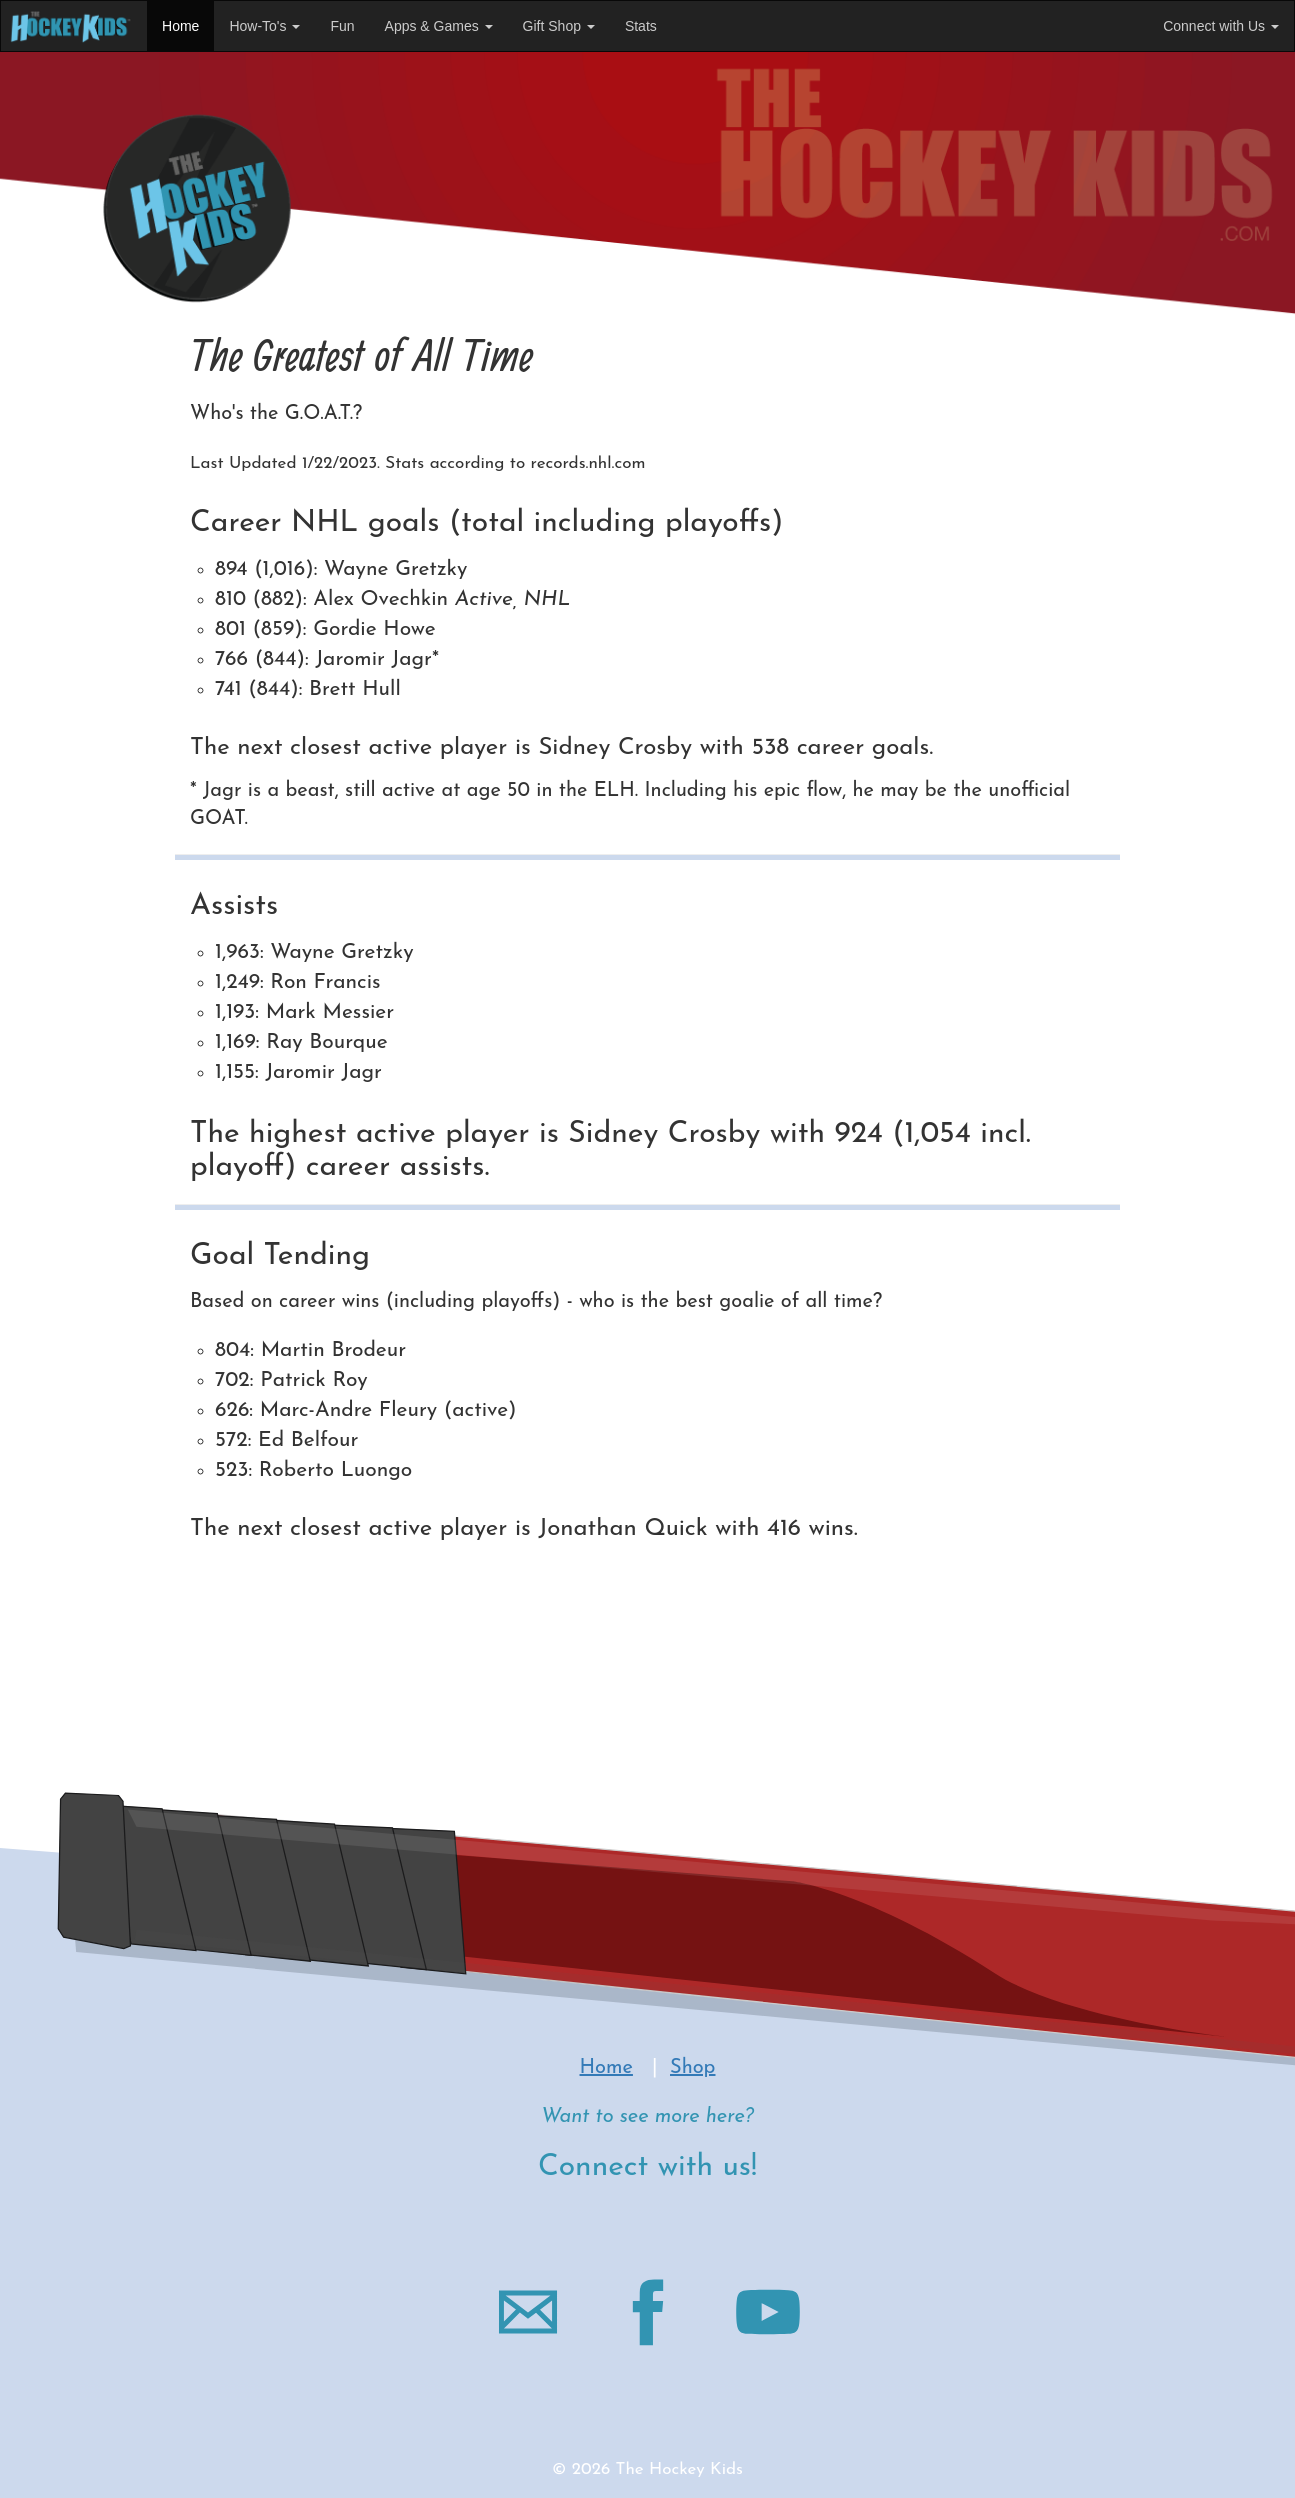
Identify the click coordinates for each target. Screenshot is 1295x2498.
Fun (342, 26)
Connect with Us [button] (1221, 26)
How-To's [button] (264, 26)
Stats (641, 26)
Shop (692, 2068)
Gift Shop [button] (559, 26)
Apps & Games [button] (439, 26)
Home (180, 26)
